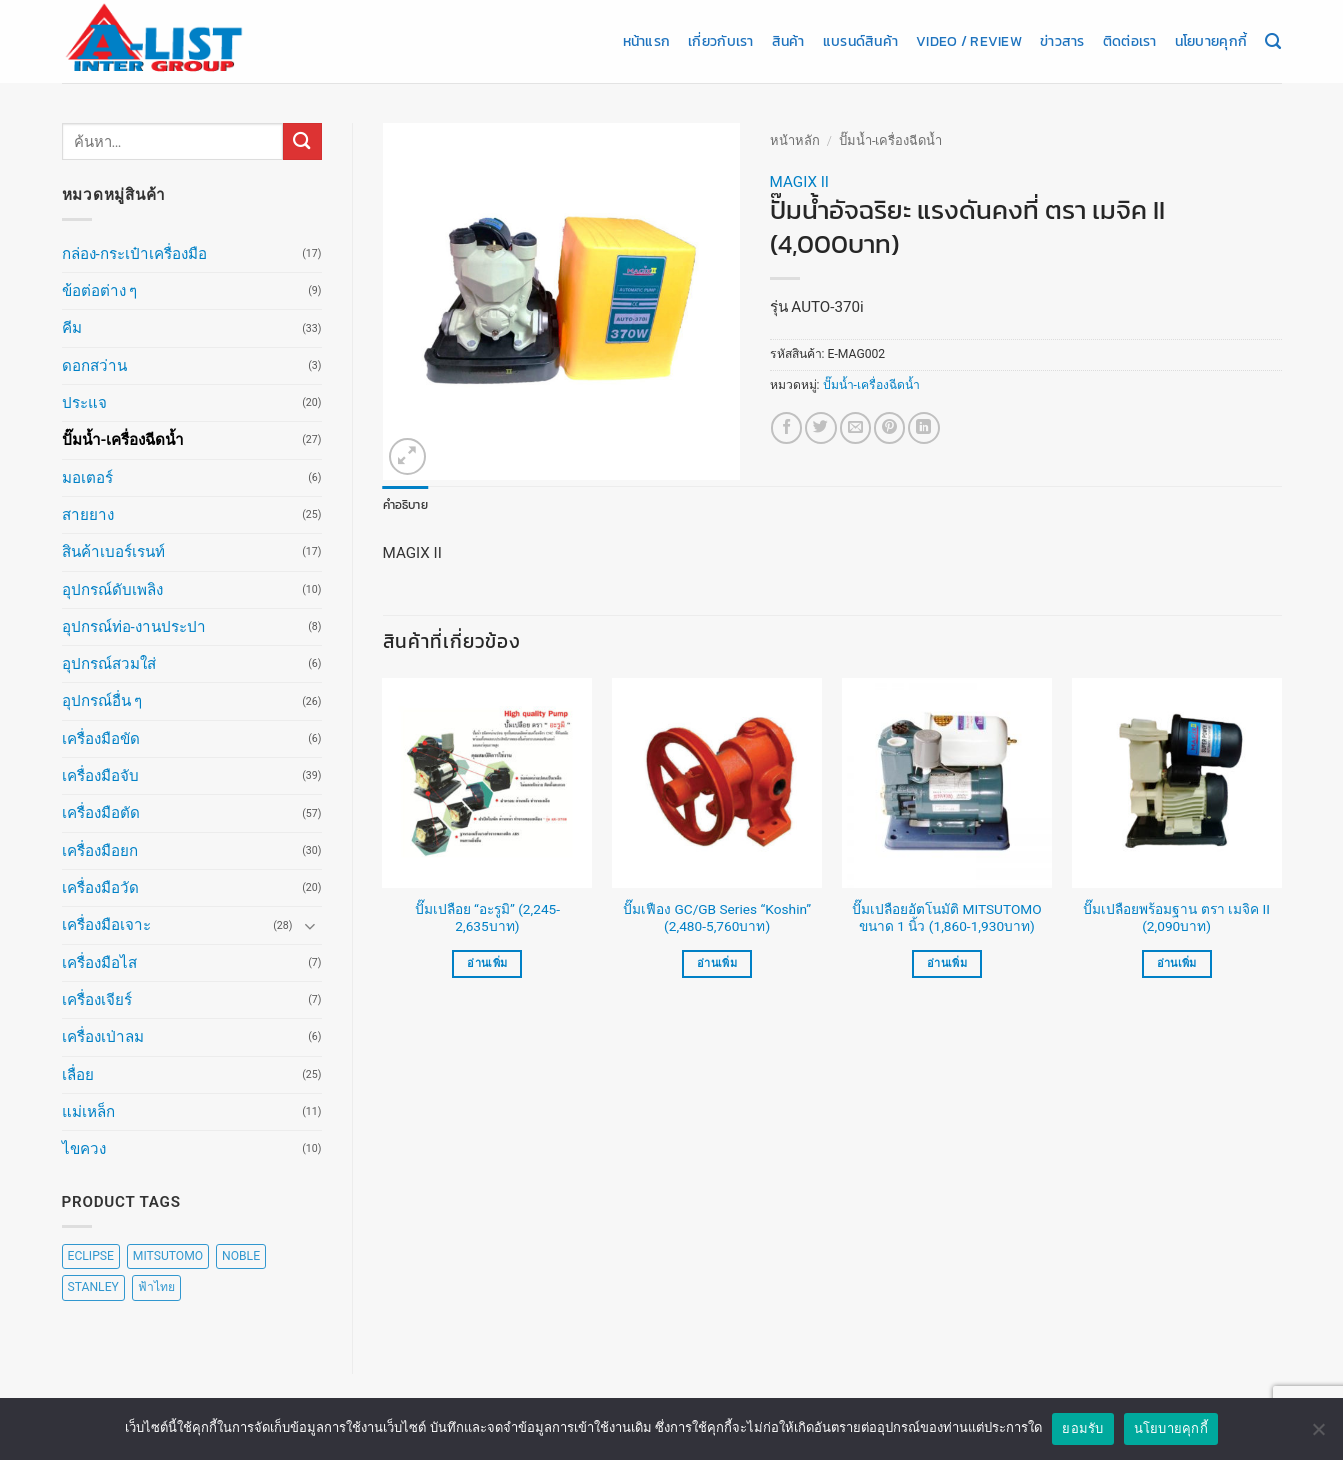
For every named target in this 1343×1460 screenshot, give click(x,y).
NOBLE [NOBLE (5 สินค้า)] (241, 1256)
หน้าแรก (647, 41)
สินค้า (788, 41)
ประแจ (84, 403)
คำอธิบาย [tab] (405, 505)
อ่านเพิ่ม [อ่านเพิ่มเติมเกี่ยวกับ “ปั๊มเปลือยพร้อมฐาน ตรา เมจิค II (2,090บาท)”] (1177, 963)
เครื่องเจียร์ (97, 1000)
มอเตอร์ (87, 478)
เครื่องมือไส (99, 963)
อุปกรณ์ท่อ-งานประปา (134, 627)
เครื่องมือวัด (100, 888)
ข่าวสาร (1062, 41)
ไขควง (84, 1149)
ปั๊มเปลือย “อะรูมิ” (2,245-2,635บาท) (487, 918)
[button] (407, 456)
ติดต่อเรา (1130, 41)
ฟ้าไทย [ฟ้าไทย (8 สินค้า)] (156, 1287)
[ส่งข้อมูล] (302, 141)
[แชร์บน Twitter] (820, 427)
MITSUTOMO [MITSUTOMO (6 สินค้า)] (168, 1256)
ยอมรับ (1082, 1428)
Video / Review (969, 41)
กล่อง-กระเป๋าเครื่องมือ (134, 254)
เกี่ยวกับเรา (720, 41)
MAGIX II (799, 182)
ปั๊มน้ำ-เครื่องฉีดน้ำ (123, 440)
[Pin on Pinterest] (889, 427)
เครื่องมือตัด (101, 813)
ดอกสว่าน (94, 366)
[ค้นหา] (1273, 42)
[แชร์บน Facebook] (786, 427)
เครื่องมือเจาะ (106, 925)
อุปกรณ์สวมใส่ (109, 664)
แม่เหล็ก (88, 1112)
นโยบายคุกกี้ (1211, 41)
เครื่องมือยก (100, 851)
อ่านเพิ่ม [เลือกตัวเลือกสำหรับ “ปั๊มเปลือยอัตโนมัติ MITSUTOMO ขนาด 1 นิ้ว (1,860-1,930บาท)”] (947, 963)
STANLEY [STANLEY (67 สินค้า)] (93, 1287)
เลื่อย (78, 1075)
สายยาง (88, 515)
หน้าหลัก (795, 140)
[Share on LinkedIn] (923, 427)
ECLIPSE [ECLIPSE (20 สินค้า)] (91, 1256)
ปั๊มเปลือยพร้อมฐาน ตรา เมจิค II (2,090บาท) (1176, 918)
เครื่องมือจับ (100, 776)
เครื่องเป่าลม (103, 1037)
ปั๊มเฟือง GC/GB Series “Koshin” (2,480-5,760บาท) (717, 918)
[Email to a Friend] (855, 427)
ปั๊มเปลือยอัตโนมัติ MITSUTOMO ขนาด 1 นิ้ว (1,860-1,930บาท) (947, 918)
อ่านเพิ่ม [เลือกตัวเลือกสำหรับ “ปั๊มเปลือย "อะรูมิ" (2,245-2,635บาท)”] (487, 963)
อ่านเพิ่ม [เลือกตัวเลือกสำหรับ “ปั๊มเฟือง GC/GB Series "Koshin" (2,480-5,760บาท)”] (717, 963)
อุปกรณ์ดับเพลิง (112, 590)
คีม (72, 328)
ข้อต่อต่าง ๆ (100, 291)
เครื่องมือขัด (101, 739)
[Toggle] (310, 925)
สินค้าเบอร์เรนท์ (113, 552)
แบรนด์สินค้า (860, 41)
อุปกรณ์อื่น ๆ (102, 701)
